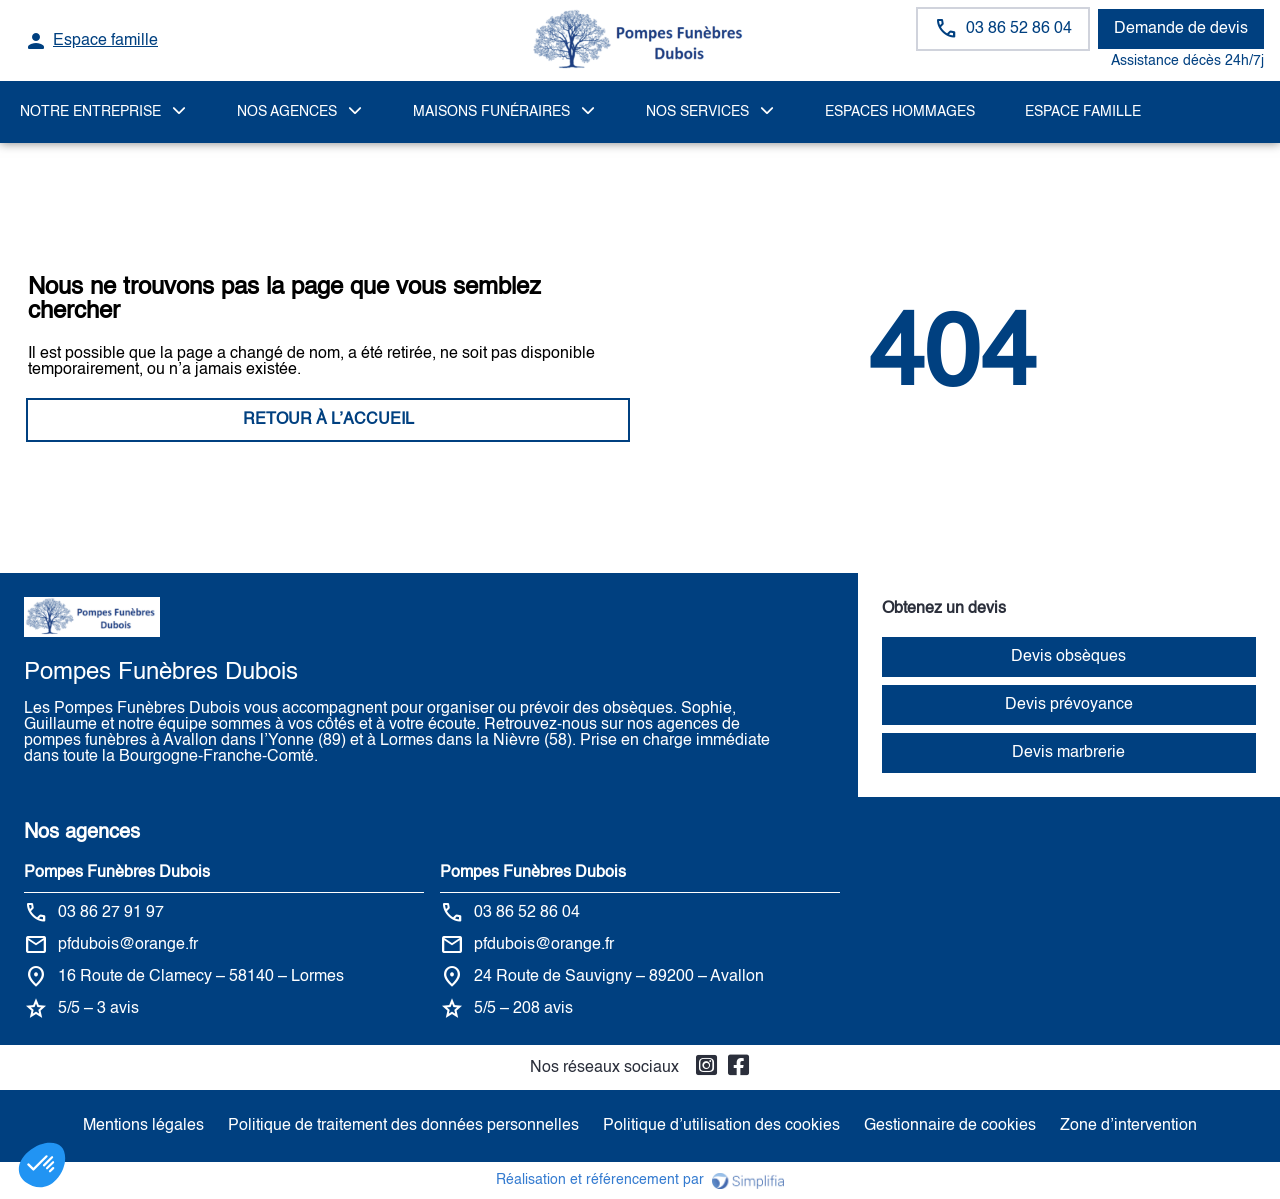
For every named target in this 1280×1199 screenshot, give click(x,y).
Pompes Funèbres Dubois (117, 873)
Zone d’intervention (1128, 1126)
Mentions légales (143, 1126)
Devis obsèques (1068, 657)
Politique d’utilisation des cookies (721, 1126)
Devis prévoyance (1069, 705)
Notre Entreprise (90, 112)
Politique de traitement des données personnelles (403, 1126)
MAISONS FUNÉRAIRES (491, 112)
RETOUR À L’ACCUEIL (328, 420)
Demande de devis (1181, 29)
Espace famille (1083, 112)
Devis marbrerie (1068, 753)
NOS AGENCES (287, 112)
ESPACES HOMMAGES (900, 112)
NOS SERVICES (697, 112)
